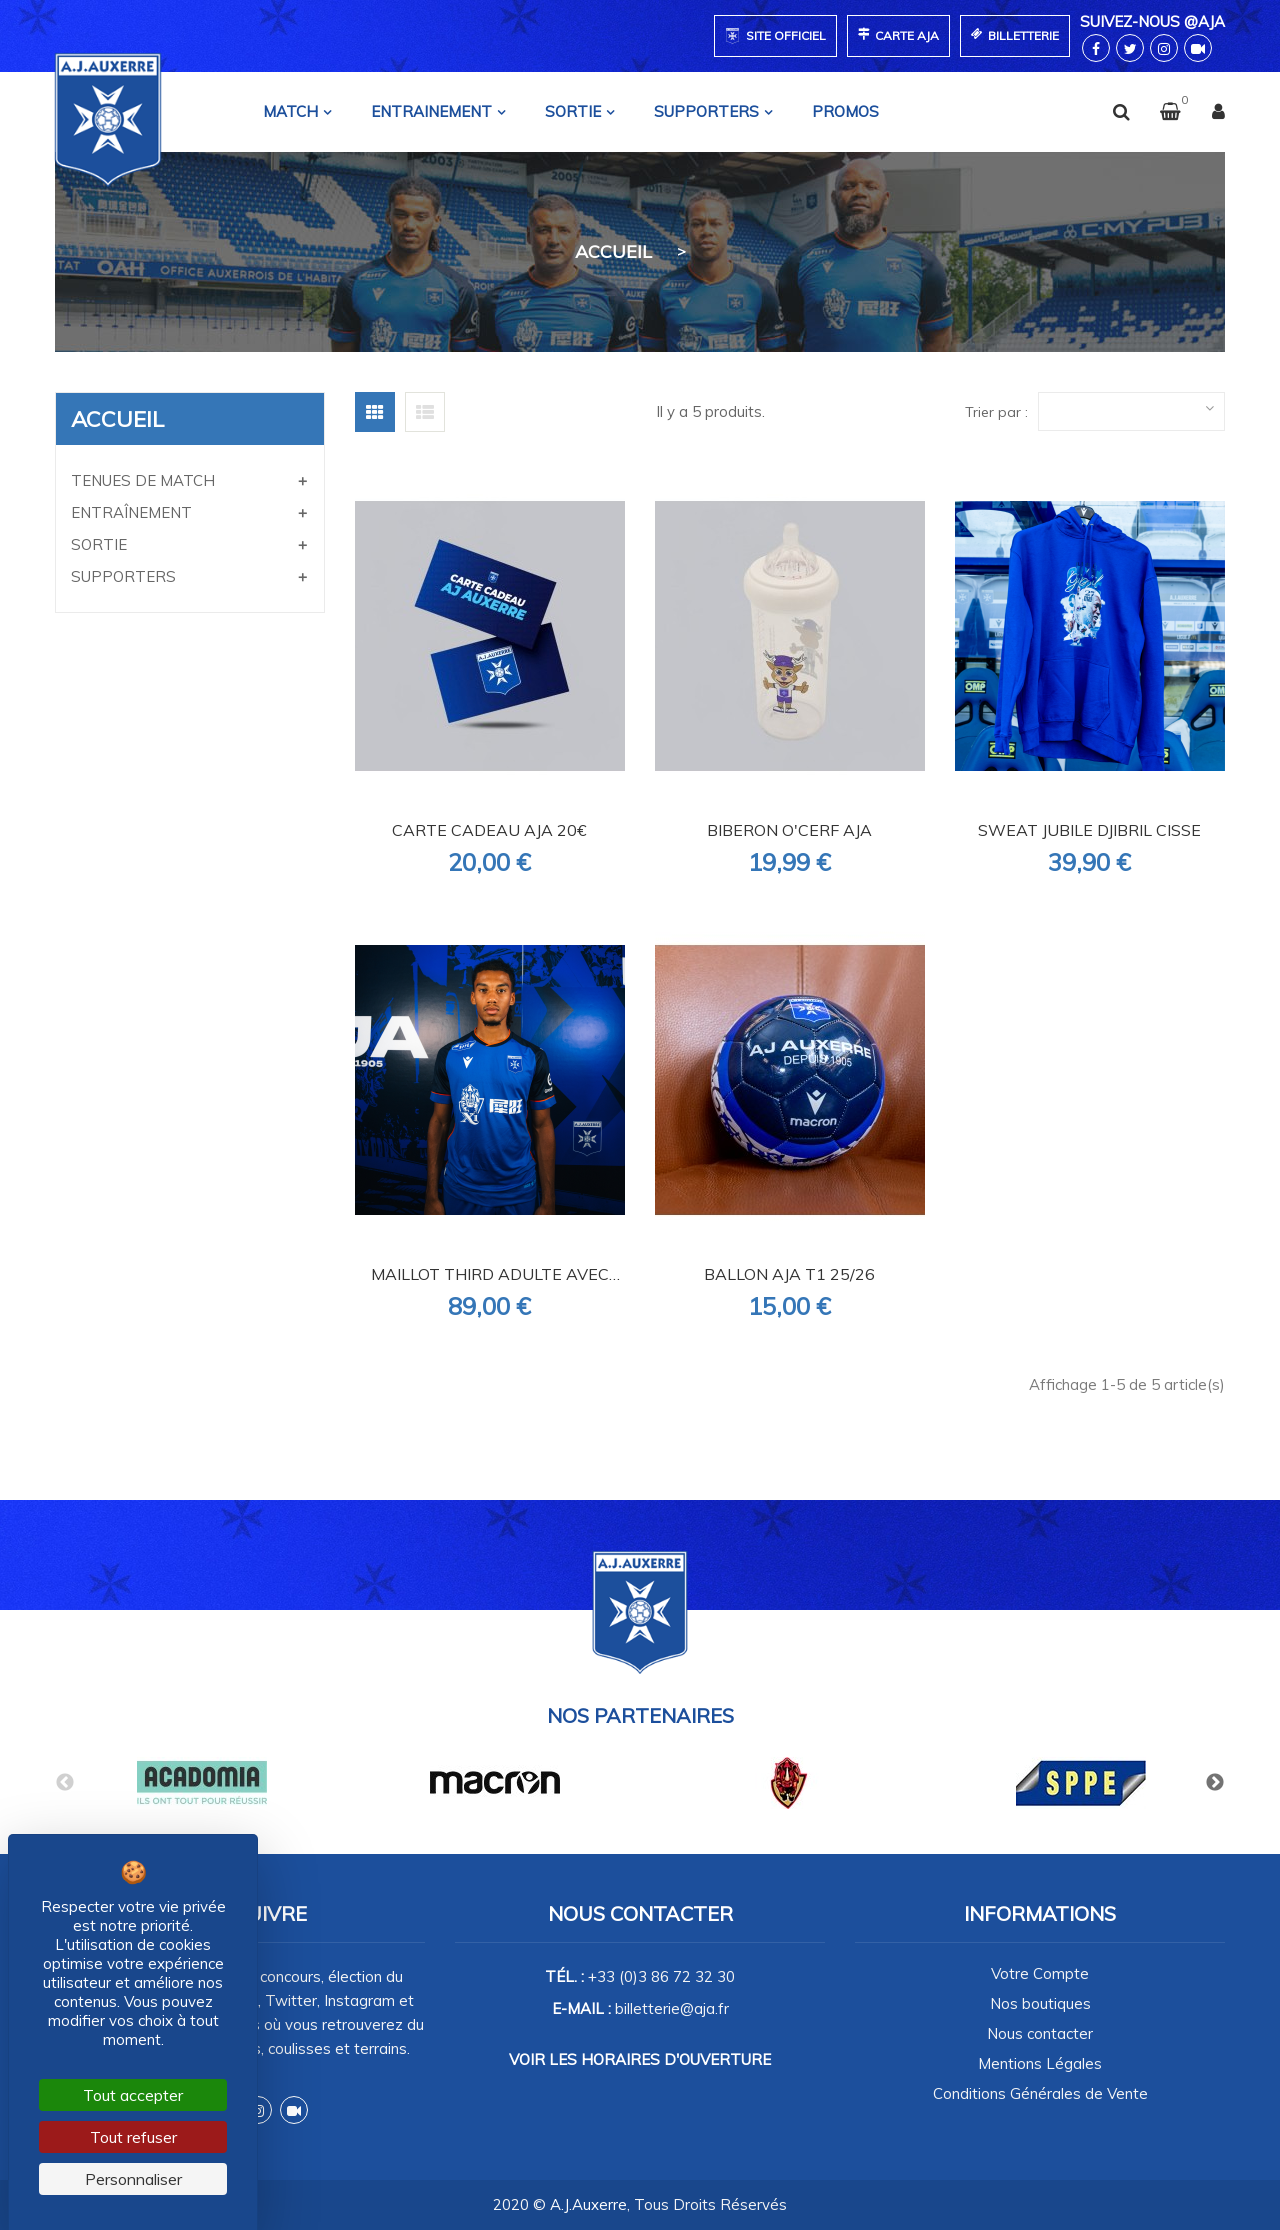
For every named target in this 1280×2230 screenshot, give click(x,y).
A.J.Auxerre (588, 2204)
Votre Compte (1040, 1973)
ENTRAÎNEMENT (131, 512)
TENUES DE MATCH (143, 480)
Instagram (258, 2110)
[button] (1157, 112)
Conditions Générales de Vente (1040, 2093)
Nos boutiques (1040, 2003)
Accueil (117, 419)
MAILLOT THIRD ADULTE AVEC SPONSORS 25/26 (490, 1275)
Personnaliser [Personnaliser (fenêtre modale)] (133, 2179)
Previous (65, 1783)
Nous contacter (1040, 2033)
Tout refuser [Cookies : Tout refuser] (133, 2137)
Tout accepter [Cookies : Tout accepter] (133, 2095)
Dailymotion (294, 2110)
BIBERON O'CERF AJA (789, 830)
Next (1215, 1783)
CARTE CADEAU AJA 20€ (489, 830)
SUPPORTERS (123, 576)
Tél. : (640, 1976)
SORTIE (99, 544)
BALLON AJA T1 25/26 (789, 1274)
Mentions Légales (1040, 2063)
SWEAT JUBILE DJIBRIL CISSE (1089, 830)
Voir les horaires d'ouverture (640, 2059)
